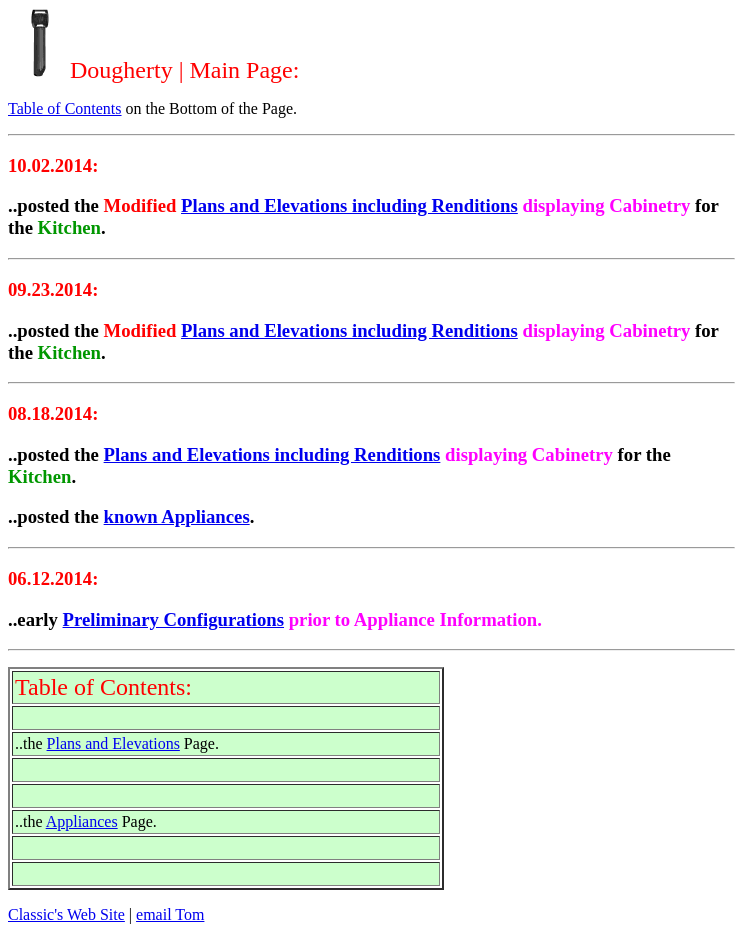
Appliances (82, 821)
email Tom (170, 914)
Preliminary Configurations (174, 619)
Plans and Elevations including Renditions (349, 205)
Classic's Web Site (66, 914)
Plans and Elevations (113, 743)
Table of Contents (65, 108)
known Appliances (177, 516)
